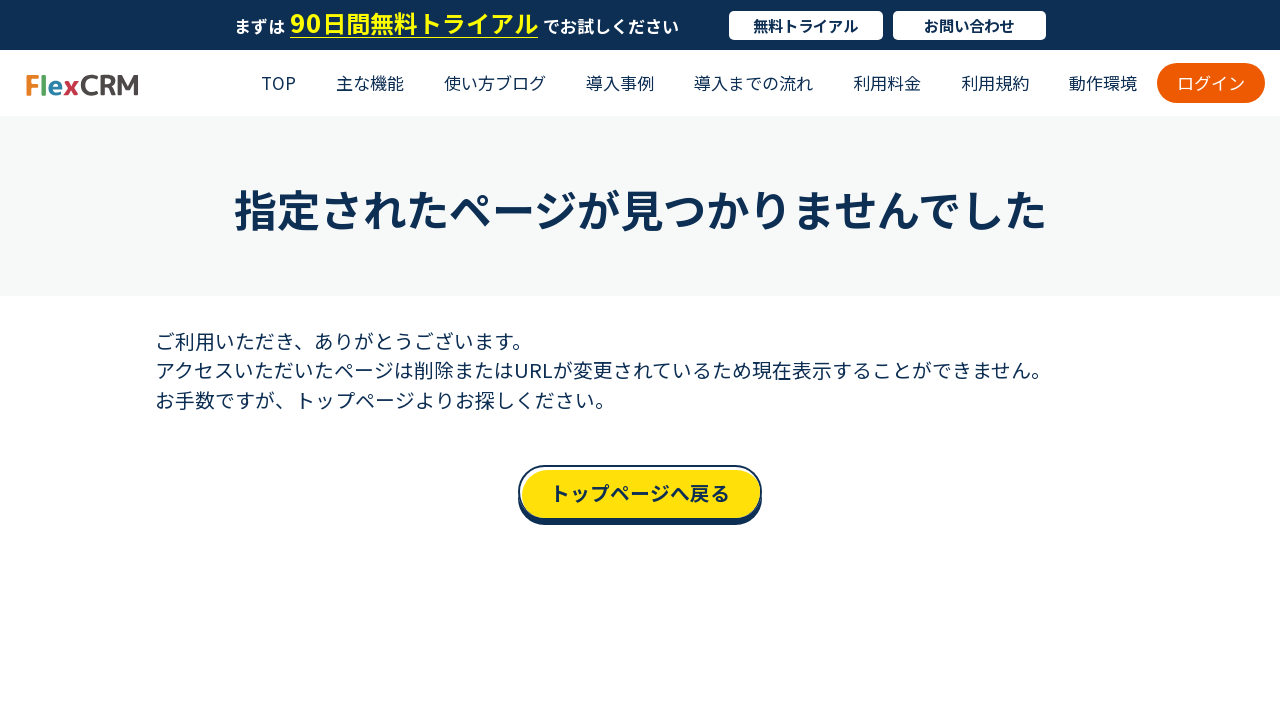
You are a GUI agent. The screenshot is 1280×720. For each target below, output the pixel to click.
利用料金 (887, 82)
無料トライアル (805, 25)
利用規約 (995, 82)
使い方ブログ (495, 82)
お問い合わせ (969, 25)
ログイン (1211, 82)
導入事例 (620, 82)
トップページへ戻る (640, 492)
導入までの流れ (753, 82)
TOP (278, 82)
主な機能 (370, 82)
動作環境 (1103, 82)
